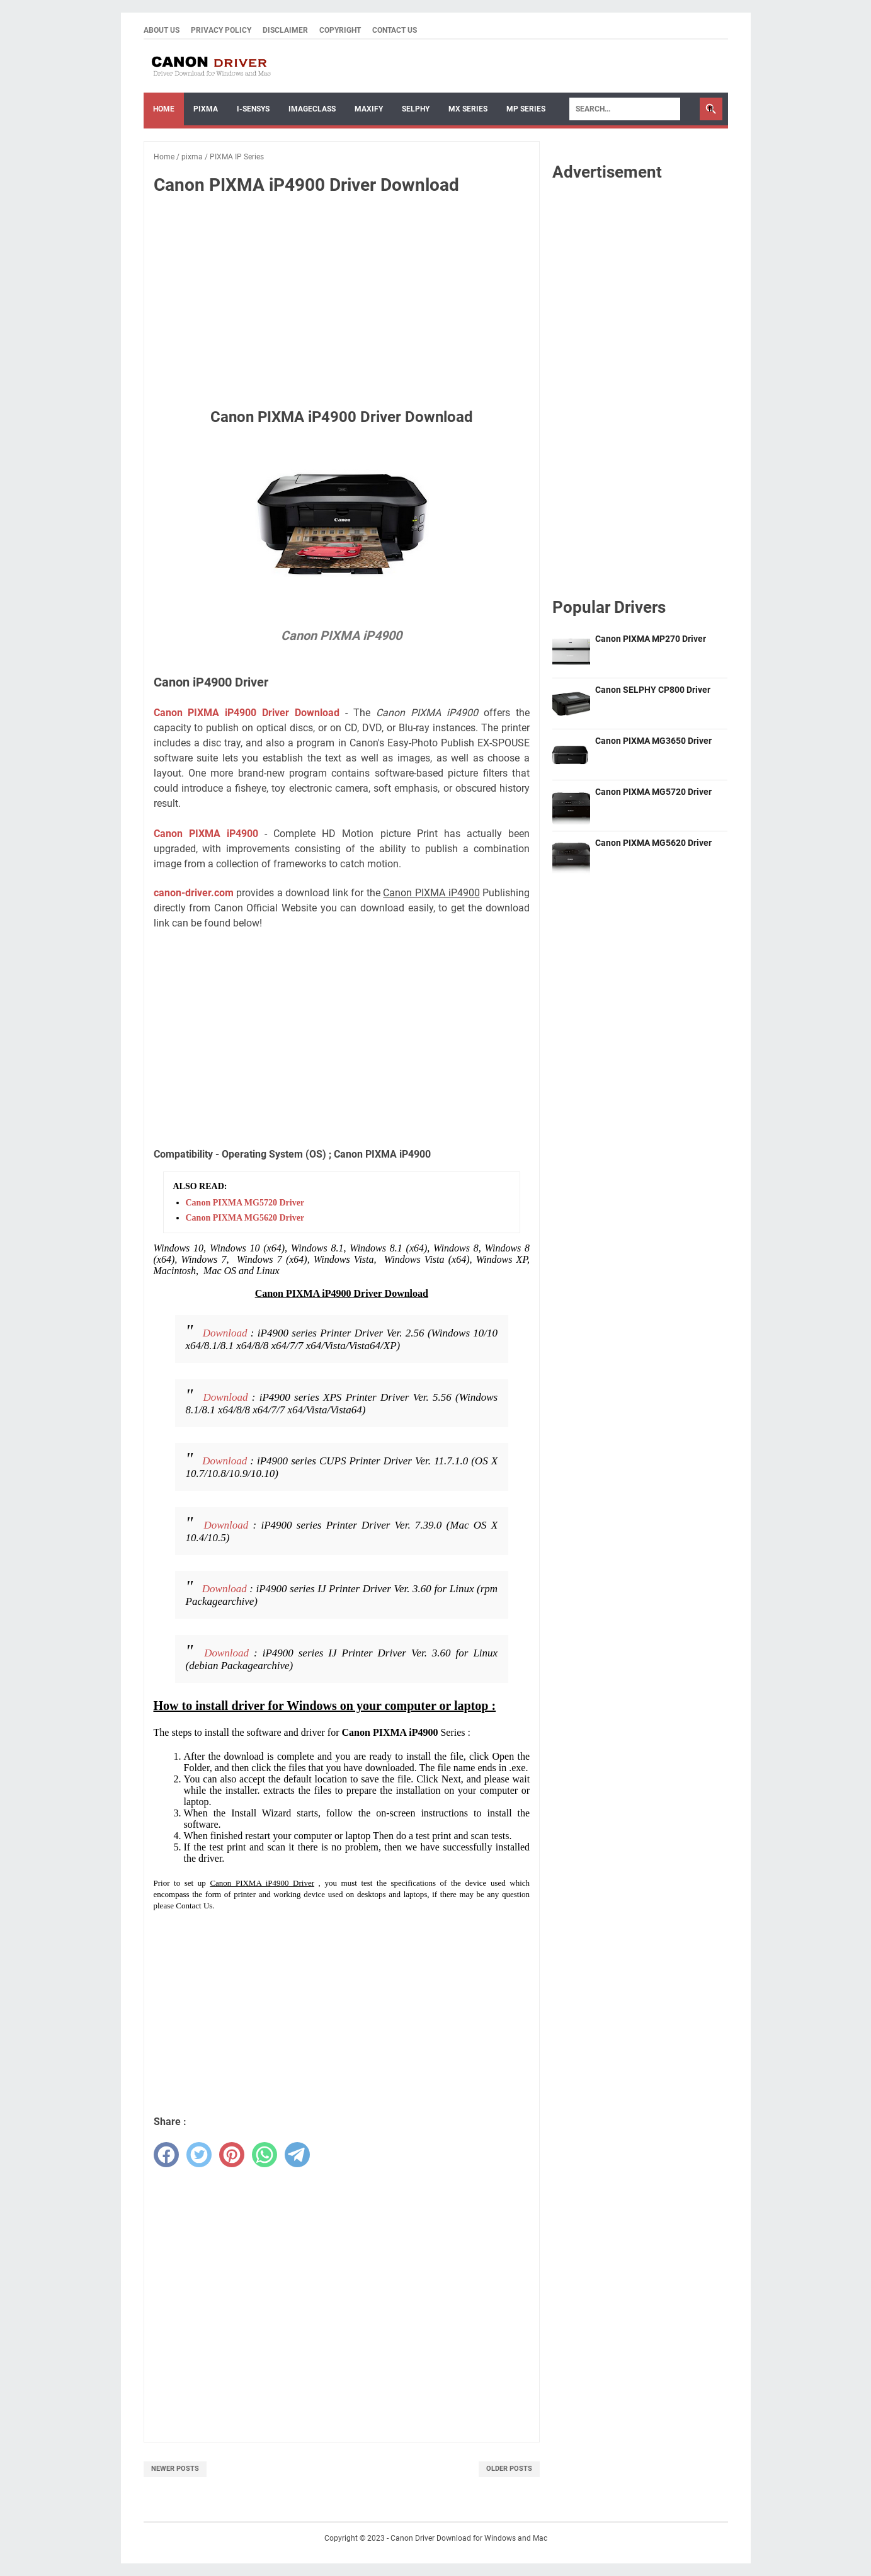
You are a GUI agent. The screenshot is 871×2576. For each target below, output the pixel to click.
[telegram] (297, 2154)
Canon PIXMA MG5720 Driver (245, 1202)
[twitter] (199, 2154)
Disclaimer (285, 30)
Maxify (369, 109)
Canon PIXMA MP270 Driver (650, 639)
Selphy (416, 109)
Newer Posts (175, 2469)
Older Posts (509, 2469)
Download (225, 1333)
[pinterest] (231, 2154)
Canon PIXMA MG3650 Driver (653, 741)
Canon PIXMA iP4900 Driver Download (247, 713)
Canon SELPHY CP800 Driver (652, 690)
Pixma (205, 109)
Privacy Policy (221, 30)
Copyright (340, 30)
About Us (161, 30)
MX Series (467, 109)
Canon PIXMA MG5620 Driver (245, 1217)
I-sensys (253, 109)
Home (163, 109)
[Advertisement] (341, 299)
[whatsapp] (264, 2154)
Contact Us (394, 30)
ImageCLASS (312, 109)
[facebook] (166, 2154)
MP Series (525, 109)
